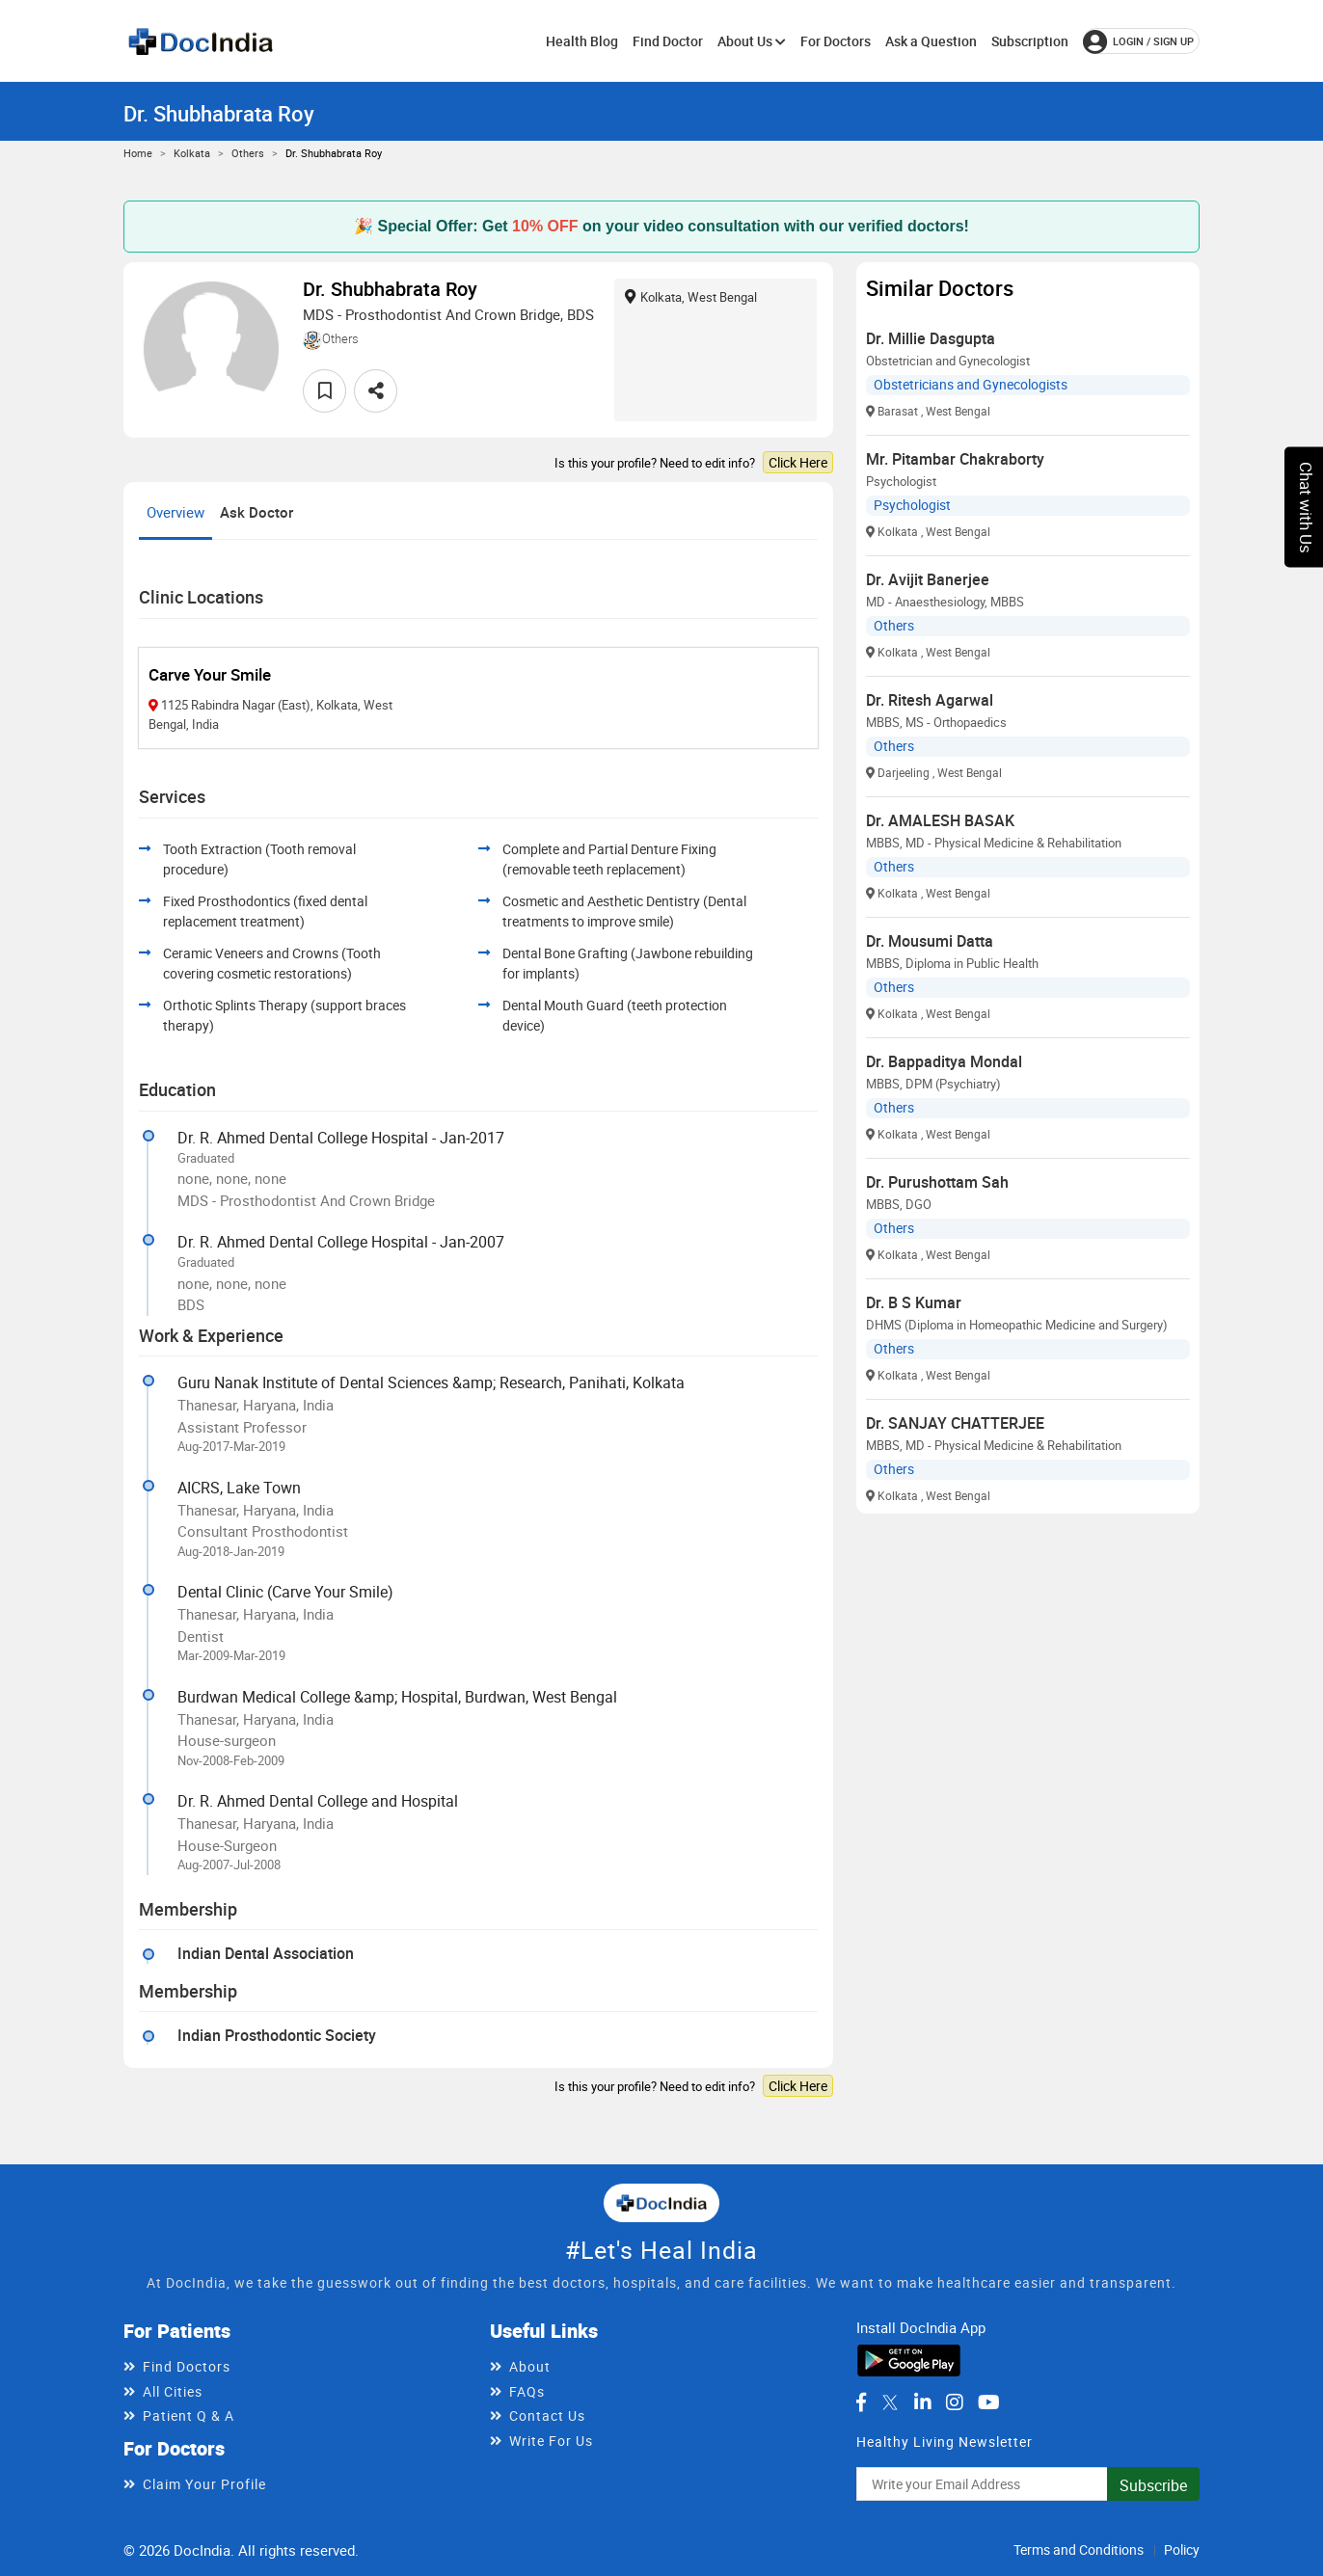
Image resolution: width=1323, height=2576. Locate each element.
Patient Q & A (188, 2415)
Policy (1182, 2549)
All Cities (172, 2391)
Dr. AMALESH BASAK (940, 820)
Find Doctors (186, 2366)
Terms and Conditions (1078, 2549)
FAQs (527, 2391)
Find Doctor (668, 41)
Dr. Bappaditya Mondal (944, 1061)
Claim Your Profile (204, 2484)
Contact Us (547, 2415)
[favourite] (324, 391)
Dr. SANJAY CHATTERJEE (955, 1423)
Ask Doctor (256, 512)
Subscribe (1153, 2485)
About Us (751, 41)
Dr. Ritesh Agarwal (929, 700)
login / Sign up (1138, 41)
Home (137, 153)
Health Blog (582, 41)
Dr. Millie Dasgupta (930, 338)
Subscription (1029, 41)
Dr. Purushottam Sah (937, 1182)
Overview (175, 512)
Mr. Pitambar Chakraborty (955, 459)
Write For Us (551, 2440)
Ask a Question (931, 41)
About (530, 2366)
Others (247, 153)
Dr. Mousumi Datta (929, 941)
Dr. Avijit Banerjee (927, 579)
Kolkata (192, 153)
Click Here (798, 462)
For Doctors (835, 41)
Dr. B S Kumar (913, 1302)
